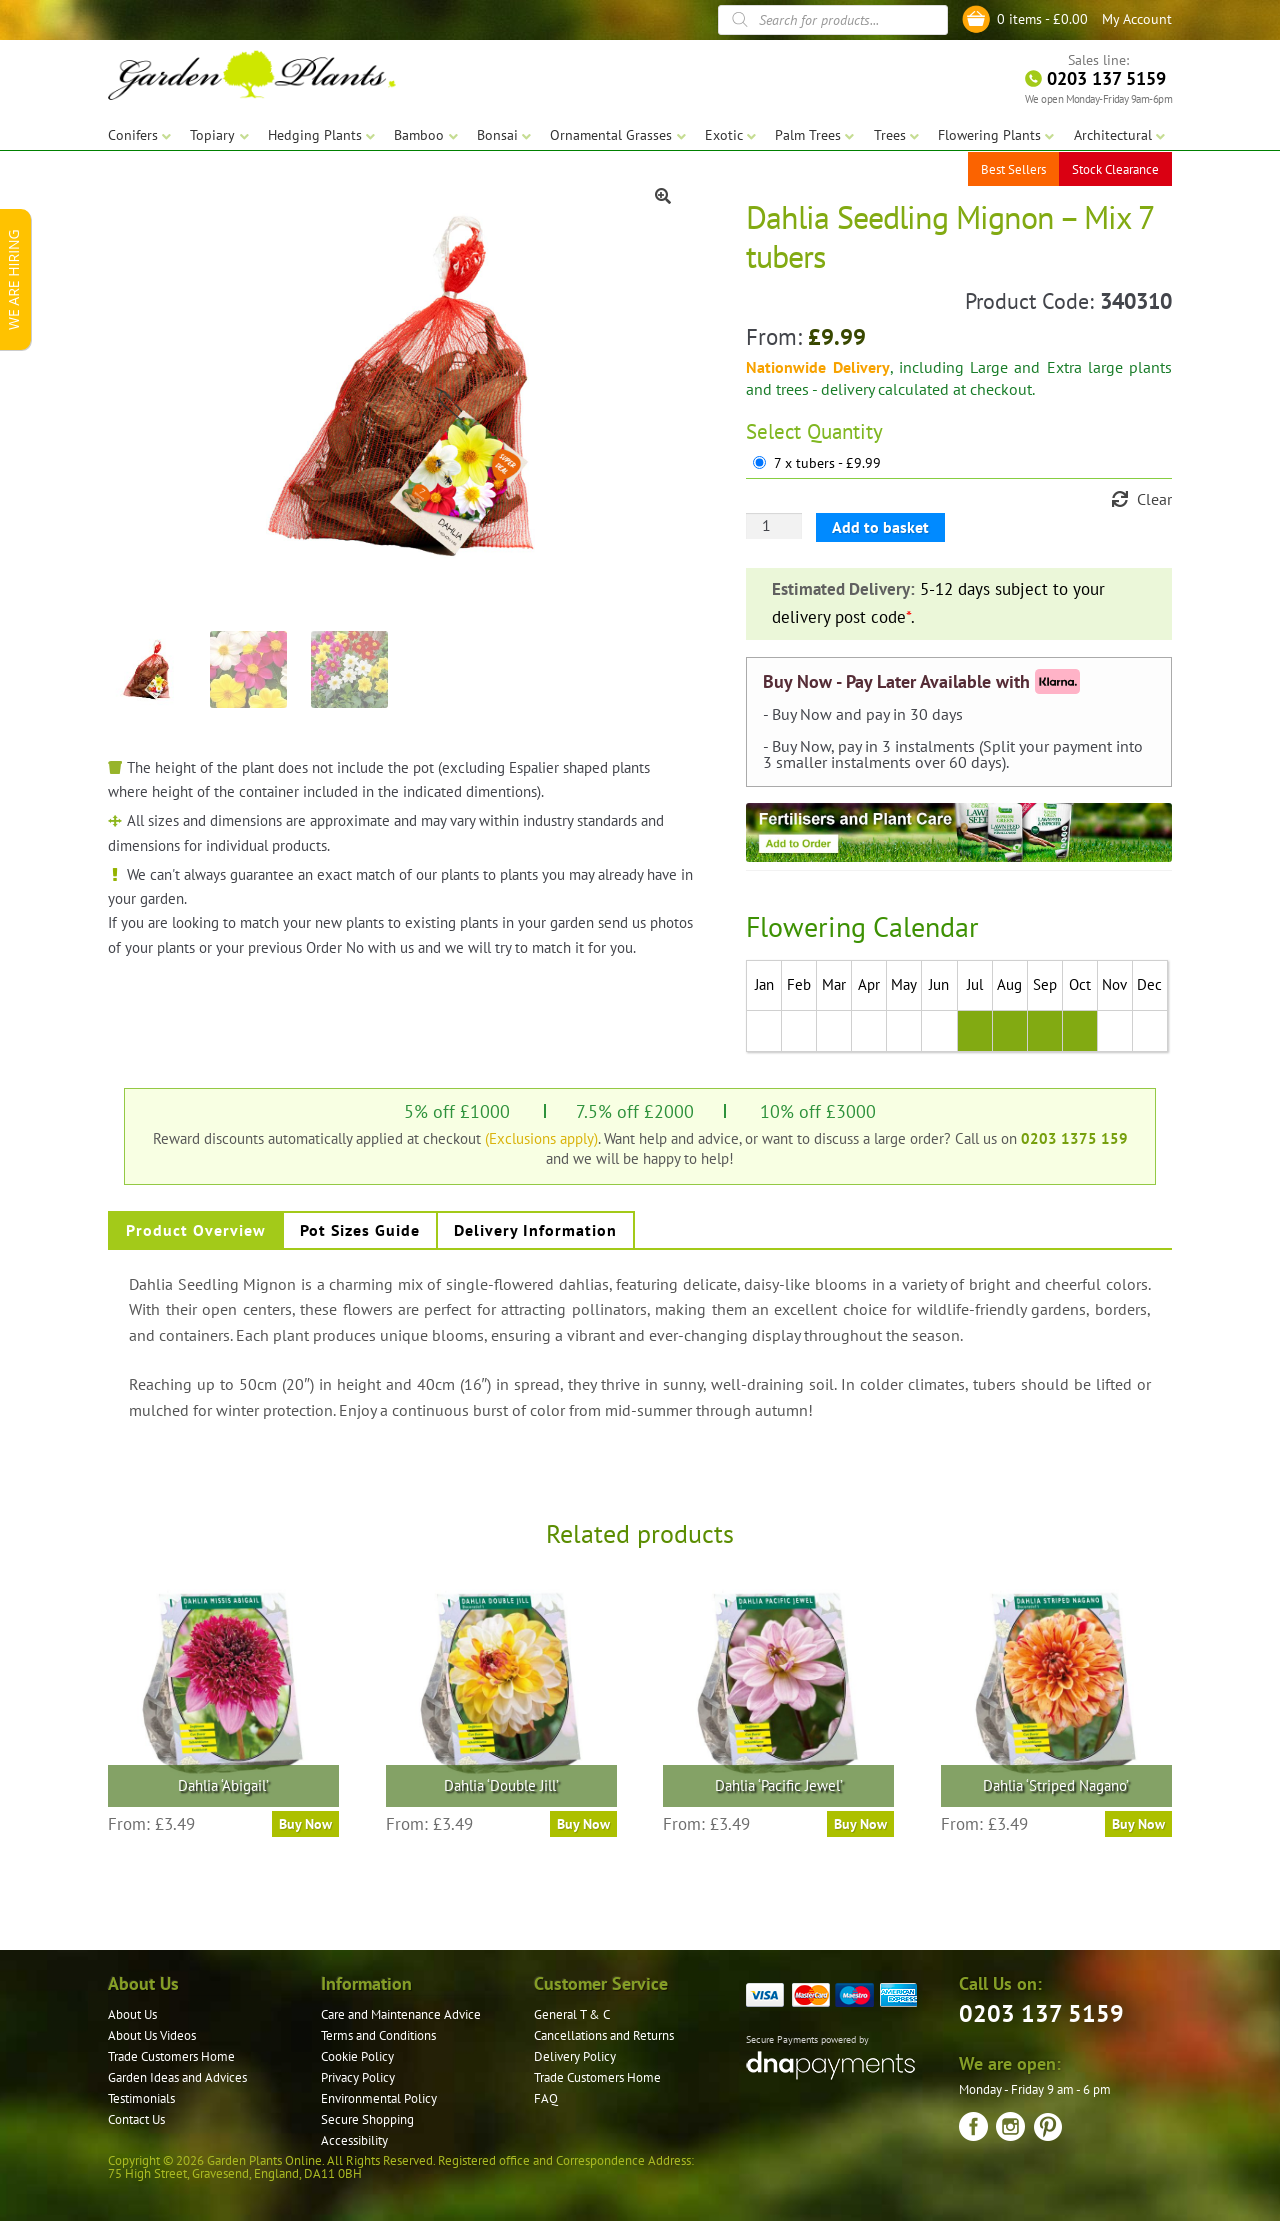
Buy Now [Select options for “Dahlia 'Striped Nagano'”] (1138, 1824)
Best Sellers (1013, 169)
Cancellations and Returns (604, 2035)
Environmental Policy (379, 2098)
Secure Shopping (367, 2119)
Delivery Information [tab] (535, 1230)
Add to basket (880, 527)
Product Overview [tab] (196, 1230)
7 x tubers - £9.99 (827, 463)
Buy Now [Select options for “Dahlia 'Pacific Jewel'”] (860, 1824)
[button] (663, 196)
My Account (1137, 19)
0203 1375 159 (1074, 1138)
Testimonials (141, 2098)
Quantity (845, 431)
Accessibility (354, 2140)
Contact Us (136, 2119)
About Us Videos (152, 2035)
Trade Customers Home (171, 2056)
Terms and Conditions (378, 2035)
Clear (1154, 499)
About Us (132, 2014)
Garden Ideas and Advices (177, 2077)
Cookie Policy (357, 2056)
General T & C (572, 2014)
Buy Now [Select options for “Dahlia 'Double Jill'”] (583, 1824)
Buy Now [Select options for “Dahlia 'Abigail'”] (305, 1824)
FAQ (546, 2098)
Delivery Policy (575, 2056)
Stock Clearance (1115, 169)
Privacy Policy (358, 2077)
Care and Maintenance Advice (401, 2014)
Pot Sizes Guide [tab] (360, 1230)
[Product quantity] (774, 526)
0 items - (1042, 19)
